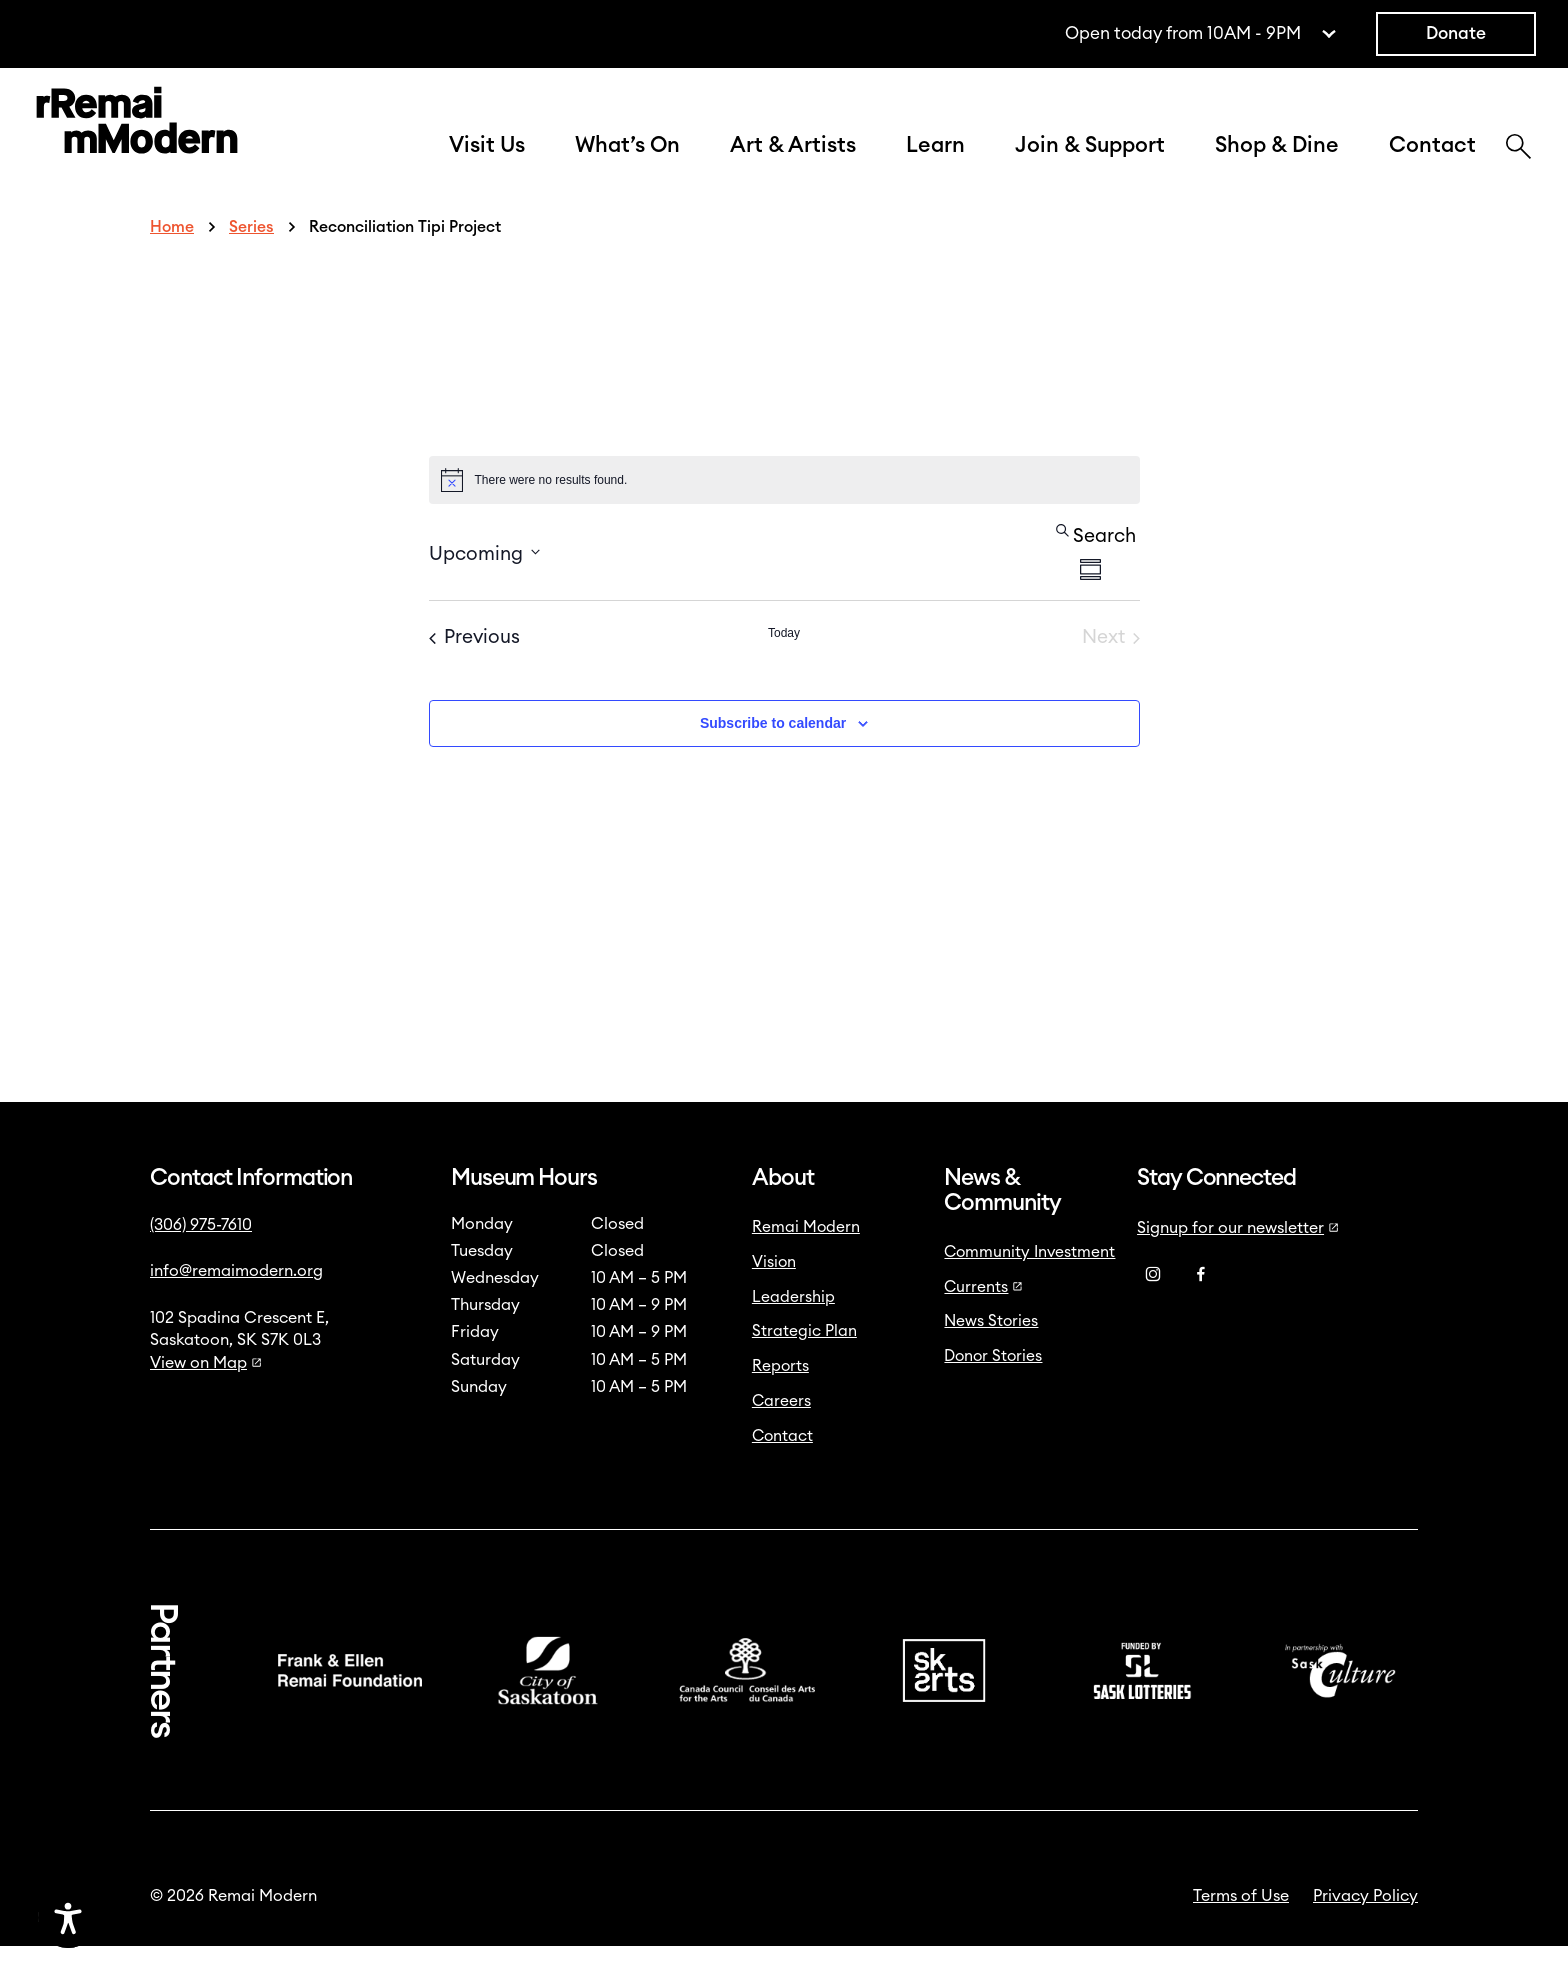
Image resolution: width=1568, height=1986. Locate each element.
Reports (780, 1406)
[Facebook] (1201, 1315)
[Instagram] (1153, 1315)
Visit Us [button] (487, 165)
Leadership (793, 1337)
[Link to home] (137, 144)
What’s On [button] (627, 165)
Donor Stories (993, 1396)
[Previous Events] (474, 678)
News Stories (991, 1361)
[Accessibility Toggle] (165, 1918)
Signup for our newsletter (1238, 1268)
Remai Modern (806, 1267)
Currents (983, 1327)
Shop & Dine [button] (1277, 165)
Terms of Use (1241, 1936)
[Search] (1518, 169)
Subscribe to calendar (773, 763)
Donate (1456, 33)
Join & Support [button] (1090, 165)
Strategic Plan (804, 1371)
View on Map (206, 1403)
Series (251, 267)
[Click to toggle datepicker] (484, 592)
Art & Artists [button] (793, 165)
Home (172, 267)
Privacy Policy (1365, 1936)
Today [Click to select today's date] (784, 673)
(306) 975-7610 (201, 1265)
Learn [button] (935, 165)
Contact (1432, 165)
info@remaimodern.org (236, 1311)
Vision (774, 1302)
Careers (781, 1441)
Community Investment (1029, 1292)
